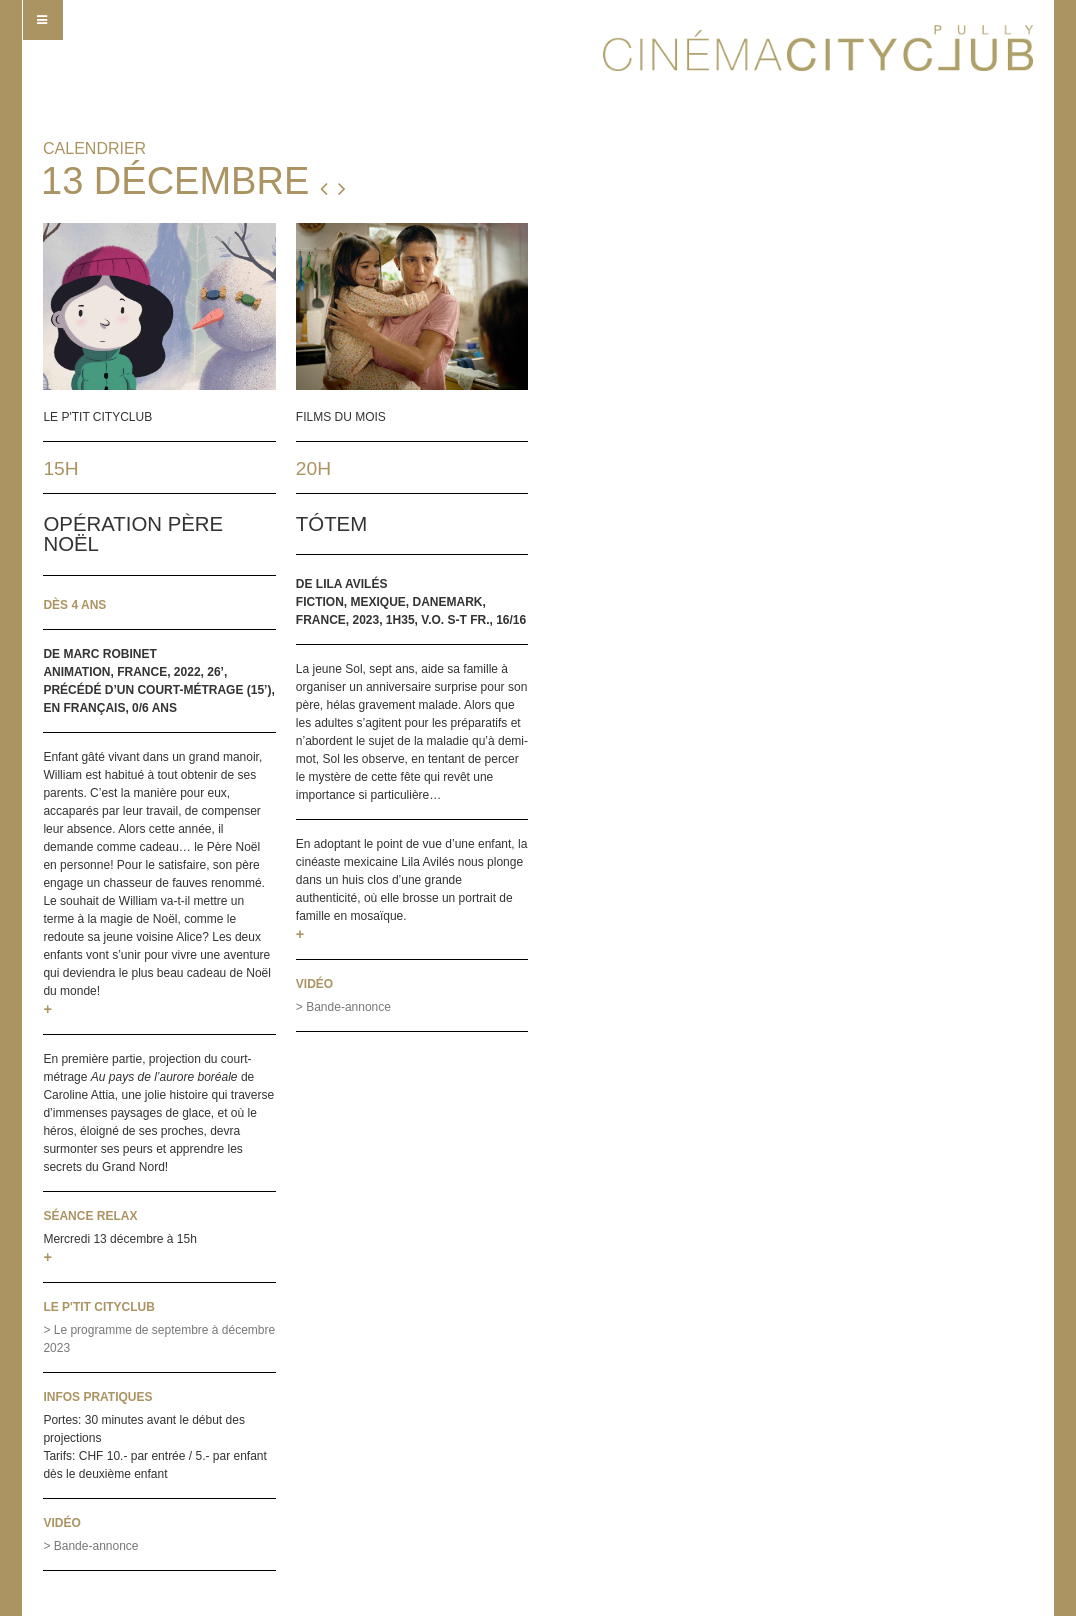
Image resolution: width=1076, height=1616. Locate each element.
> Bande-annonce (90, 1546)
